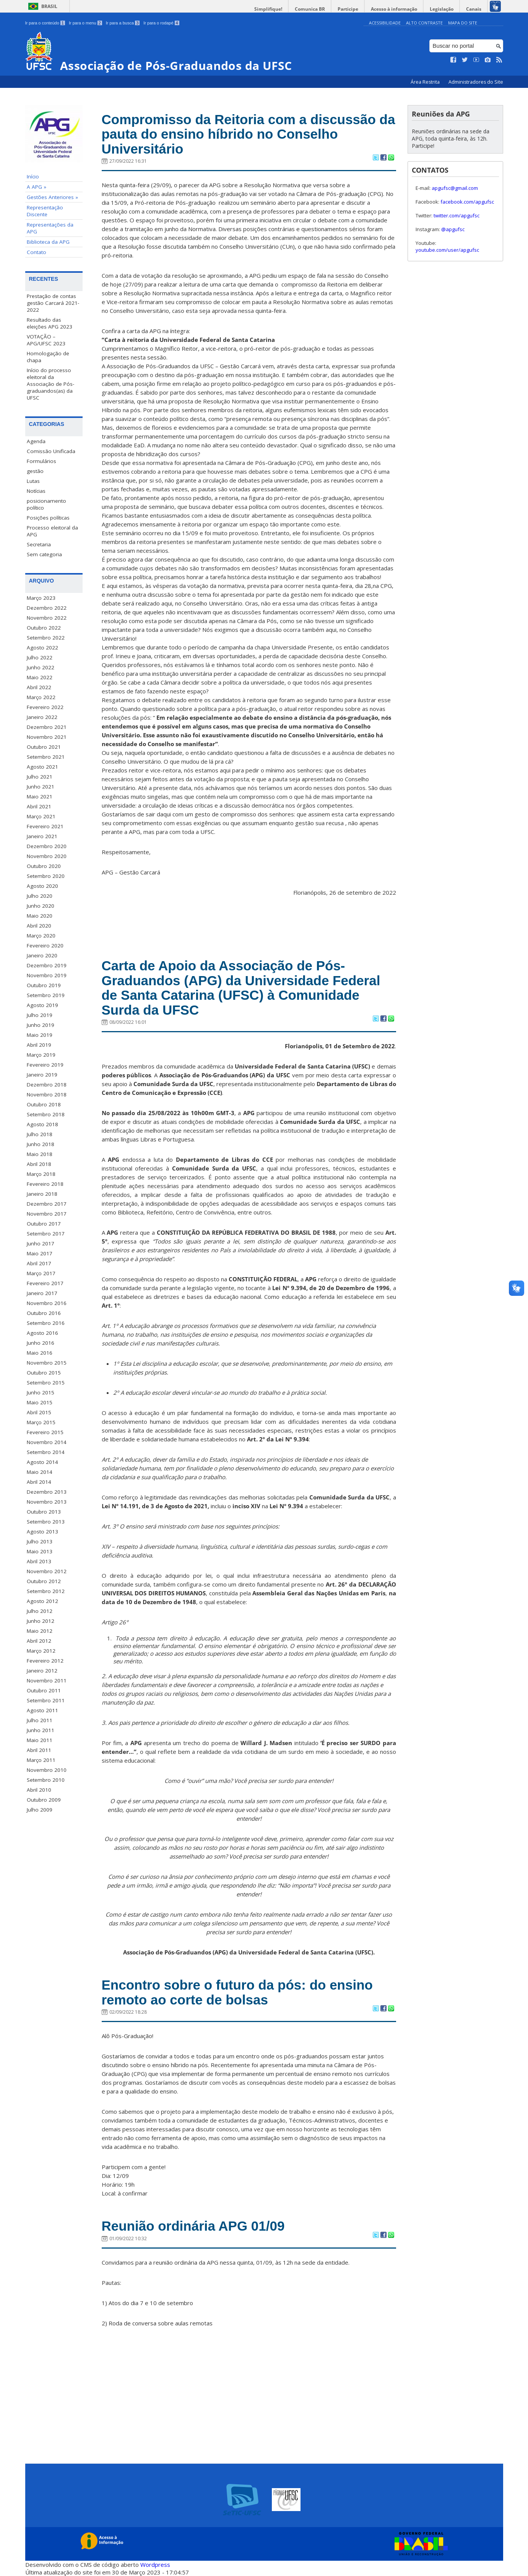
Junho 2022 (40, 667)
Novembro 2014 (47, 1442)
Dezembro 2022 (47, 607)
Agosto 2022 (42, 647)
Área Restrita (426, 82)
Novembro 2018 (47, 1094)
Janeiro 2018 (42, 1193)
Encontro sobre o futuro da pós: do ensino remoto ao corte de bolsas (237, 1992)
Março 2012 (41, 1650)
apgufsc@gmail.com (455, 188)
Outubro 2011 (44, 1690)
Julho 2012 (39, 1611)
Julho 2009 (39, 1809)
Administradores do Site (475, 82)
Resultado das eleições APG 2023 (49, 323)
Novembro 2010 (47, 1769)
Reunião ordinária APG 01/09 (193, 2225)
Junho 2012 (40, 1620)
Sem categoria (44, 554)
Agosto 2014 (42, 1462)
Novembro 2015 (47, 1362)
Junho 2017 (40, 1243)
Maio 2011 (39, 1740)
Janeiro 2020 (42, 955)
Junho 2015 (40, 1392)
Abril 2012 (39, 1640)
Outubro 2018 (44, 1104)
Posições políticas (48, 517)
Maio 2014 (39, 1472)
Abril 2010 (39, 1789)
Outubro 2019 (44, 985)
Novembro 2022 (47, 617)
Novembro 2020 (47, 856)
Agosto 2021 (42, 766)
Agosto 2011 (42, 1710)
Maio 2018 (39, 1154)
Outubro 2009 (44, 1799)
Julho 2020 (39, 895)
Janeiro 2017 (42, 1293)
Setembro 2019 (46, 995)
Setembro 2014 (46, 1452)
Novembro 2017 (47, 1213)
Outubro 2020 (44, 866)
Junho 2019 (40, 1025)
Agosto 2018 (42, 1124)
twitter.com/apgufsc (456, 215)
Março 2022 (41, 697)
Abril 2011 (39, 1750)
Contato (36, 252)
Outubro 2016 (44, 1313)
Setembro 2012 (46, 1591)
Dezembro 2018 (47, 1084)
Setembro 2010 (46, 1779)
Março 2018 (41, 1174)
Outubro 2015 (44, 1372)
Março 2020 (41, 935)
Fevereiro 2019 (45, 1064)
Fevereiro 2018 (45, 1183)
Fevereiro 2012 (45, 1660)
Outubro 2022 (44, 627)
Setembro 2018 (46, 1114)
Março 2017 (41, 1273)
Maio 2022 (39, 677)
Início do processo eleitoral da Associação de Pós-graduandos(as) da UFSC (50, 384)
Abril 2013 (39, 1561)
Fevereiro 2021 (45, 826)
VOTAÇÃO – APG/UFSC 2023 (46, 340)
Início (33, 176)
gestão (35, 471)
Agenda (36, 441)
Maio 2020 (39, 915)
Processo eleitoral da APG (52, 531)
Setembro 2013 (46, 1521)
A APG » (36, 186)
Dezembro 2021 (47, 727)
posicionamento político (46, 504)
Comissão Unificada (51, 451)
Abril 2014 (39, 1481)
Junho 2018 (40, 1144)
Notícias (36, 490)
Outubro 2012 (44, 1581)
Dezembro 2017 (47, 1203)
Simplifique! (268, 9)
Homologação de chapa (48, 357)
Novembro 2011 (47, 1680)
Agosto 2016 (42, 1332)
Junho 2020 (40, 905)
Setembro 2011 (46, 1700)
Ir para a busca (123, 23)
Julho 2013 (39, 1541)
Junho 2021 (40, 786)
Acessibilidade (385, 23)
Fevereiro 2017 (45, 1283)
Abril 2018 (39, 1164)
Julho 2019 (39, 1015)
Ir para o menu (85, 23)
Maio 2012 (39, 1630)
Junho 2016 (40, 1342)
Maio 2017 (39, 1253)
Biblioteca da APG (48, 241)
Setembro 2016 (46, 1323)
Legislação (441, 9)
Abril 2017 (39, 1263)
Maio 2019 (39, 1034)
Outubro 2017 (44, 1223)
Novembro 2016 (47, 1303)
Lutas (33, 481)
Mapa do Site (462, 23)
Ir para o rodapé (161, 23)
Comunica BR (310, 9)
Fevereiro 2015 (45, 1432)
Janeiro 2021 (42, 836)
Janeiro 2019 (42, 1074)
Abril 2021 (39, 806)
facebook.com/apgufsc (467, 201)
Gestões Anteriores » (52, 197)
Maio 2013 (39, 1551)
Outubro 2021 (44, 746)
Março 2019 (41, 1054)
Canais (473, 9)
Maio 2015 (39, 1402)
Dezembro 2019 (47, 965)
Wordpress (155, 2564)
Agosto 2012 (42, 1601)
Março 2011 (41, 1760)
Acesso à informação (394, 9)
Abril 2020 (39, 925)
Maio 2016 (39, 1352)
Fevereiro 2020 (45, 945)
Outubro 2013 (44, 1511)
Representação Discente (45, 211)
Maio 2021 (39, 796)
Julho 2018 (39, 1134)
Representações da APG (50, 228)
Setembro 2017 (46, 1233)
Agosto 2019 (42, 1005)
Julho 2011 (39, 1720)
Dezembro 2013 (47, 1491)
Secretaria (39, 544)
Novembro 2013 (47, 1501)
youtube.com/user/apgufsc (447, 249)
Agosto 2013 (42, 1531)
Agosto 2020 (42, 885)
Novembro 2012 (47, 1571)
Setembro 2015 (46, 1382)
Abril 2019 (39, 1044)
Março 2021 (41, 816)
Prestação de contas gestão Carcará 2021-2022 (53, 303)
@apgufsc (453, 229)
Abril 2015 (39, 1412)
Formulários (41, 461)
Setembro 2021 (46, 756)
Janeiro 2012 (42, 1670)
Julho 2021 (39, 776)
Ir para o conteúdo (45, 23)
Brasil (49, 6)
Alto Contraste (424, 23)
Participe (348, 9)
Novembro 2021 (47, 736)
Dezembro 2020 (47, 846)
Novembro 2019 (47, 975)
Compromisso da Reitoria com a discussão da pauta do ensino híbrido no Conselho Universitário (248, 134)
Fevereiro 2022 (45, 707)
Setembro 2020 (46, 876)
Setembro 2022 (46, 637)
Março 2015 (41, 1422)
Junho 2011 (40, 1730)
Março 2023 (41, 597)
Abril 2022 (39, 687)
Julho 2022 (39, 657)
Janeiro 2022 (42, 717)
